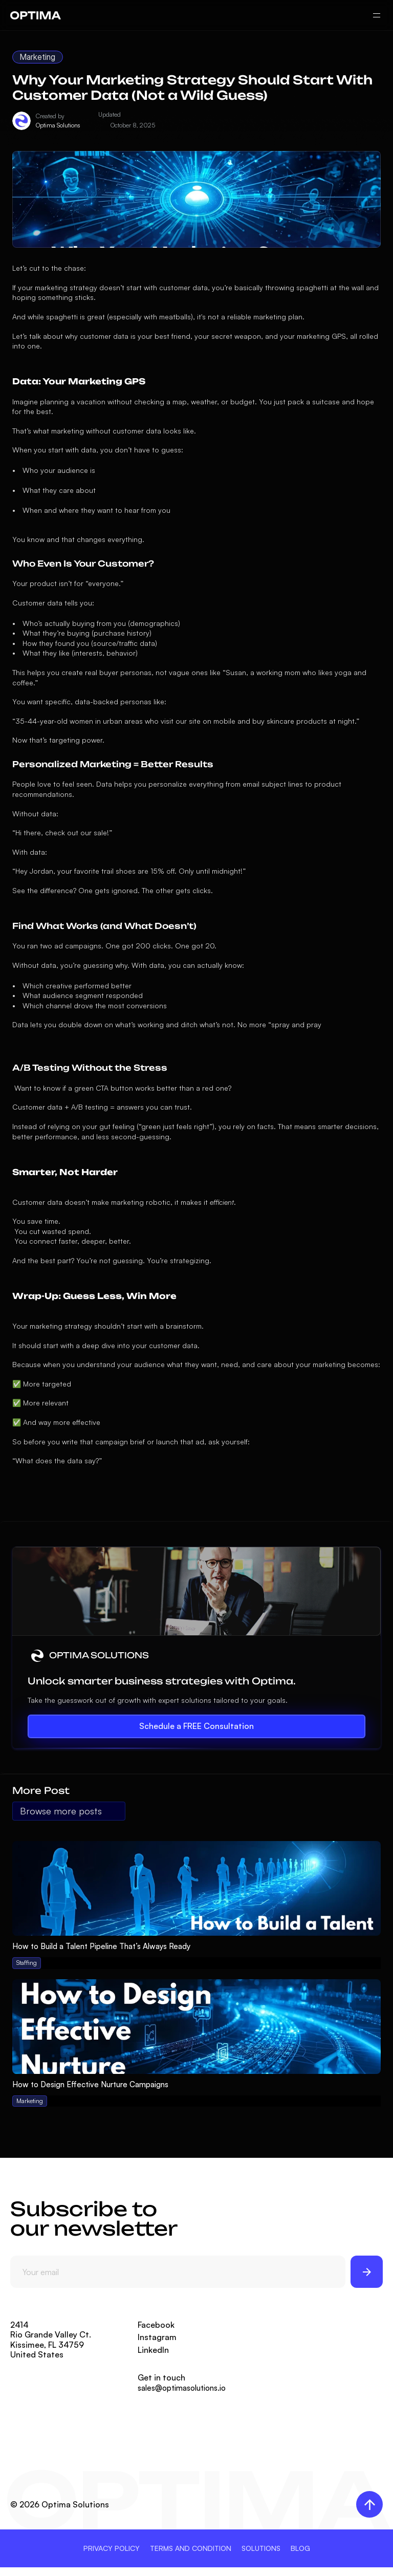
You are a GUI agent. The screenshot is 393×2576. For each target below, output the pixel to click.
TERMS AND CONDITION (190, 2548)
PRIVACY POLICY (111, 2548)
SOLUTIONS (261, 2548)
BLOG (300, 2548)
